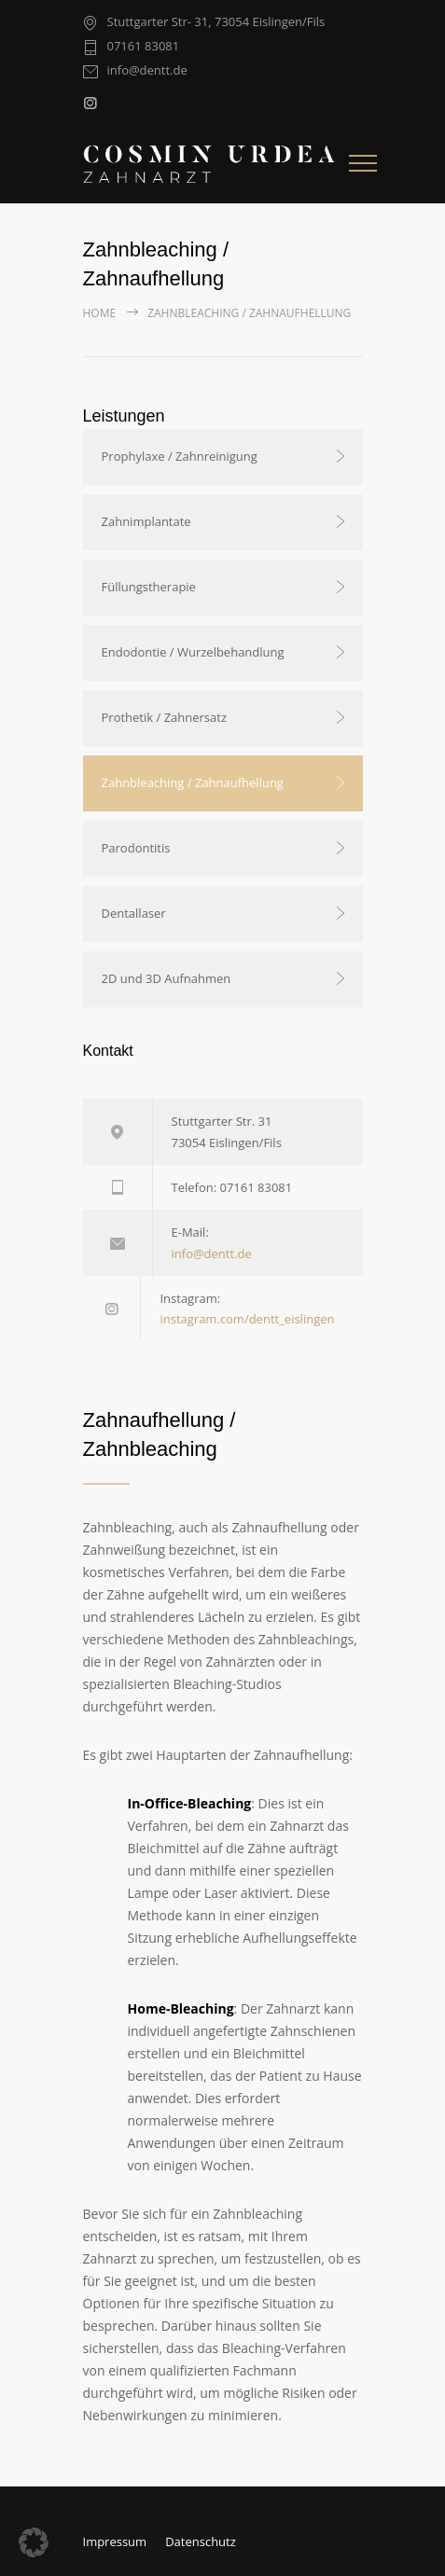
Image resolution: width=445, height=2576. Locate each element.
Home (100, 313)
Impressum (115, 2541)
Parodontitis (136, 847)
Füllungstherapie (149, 586)
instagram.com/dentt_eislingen (247, 1318)
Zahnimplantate (146, 521)
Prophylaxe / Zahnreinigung (179, 456)
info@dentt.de (147, 71)
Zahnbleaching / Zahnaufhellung (193, 782)
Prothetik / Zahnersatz (165, 717)
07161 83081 (143, 47)
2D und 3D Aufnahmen (166, 978)
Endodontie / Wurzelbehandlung (193, 652)
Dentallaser (134, 913)
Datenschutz (200, 2541)
